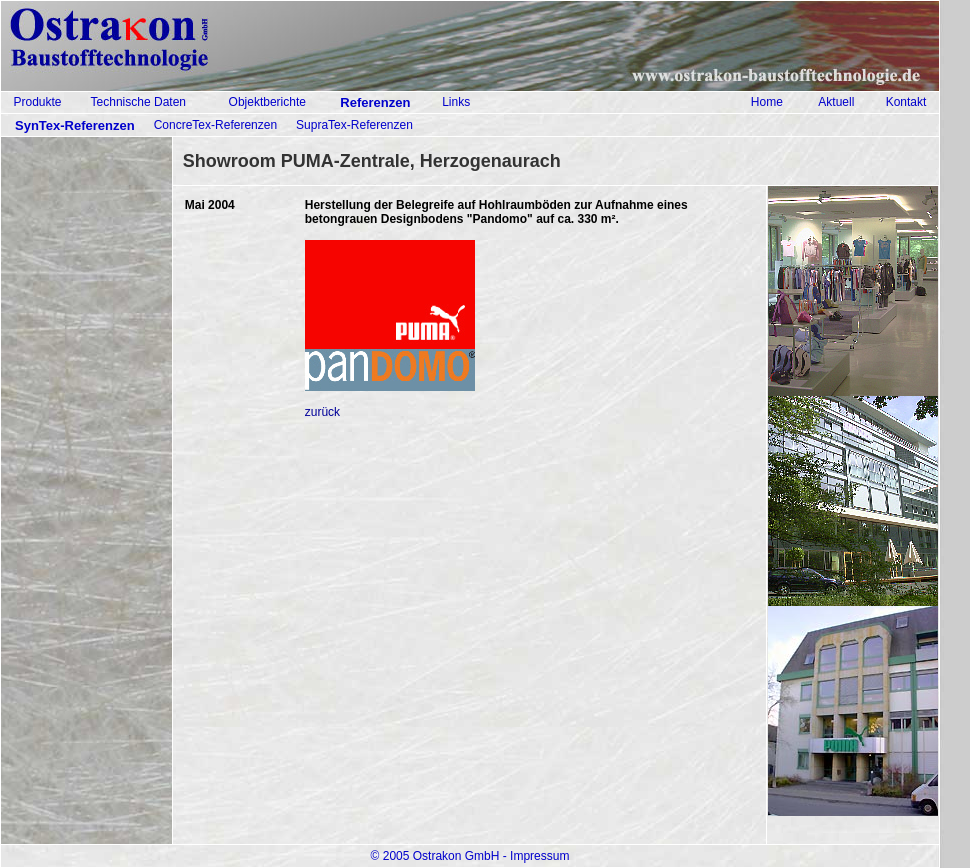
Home (767, 102)
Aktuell (836, 102)
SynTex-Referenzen (75, 125)
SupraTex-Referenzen (354, 125)
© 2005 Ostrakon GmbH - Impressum (470, 856)
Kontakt (906, 102)
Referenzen (375, 102)
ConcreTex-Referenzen (215, 125)
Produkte (37, 102)
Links (456, 102)
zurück (322, 412)
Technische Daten (138, 102)
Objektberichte (267, 102)
